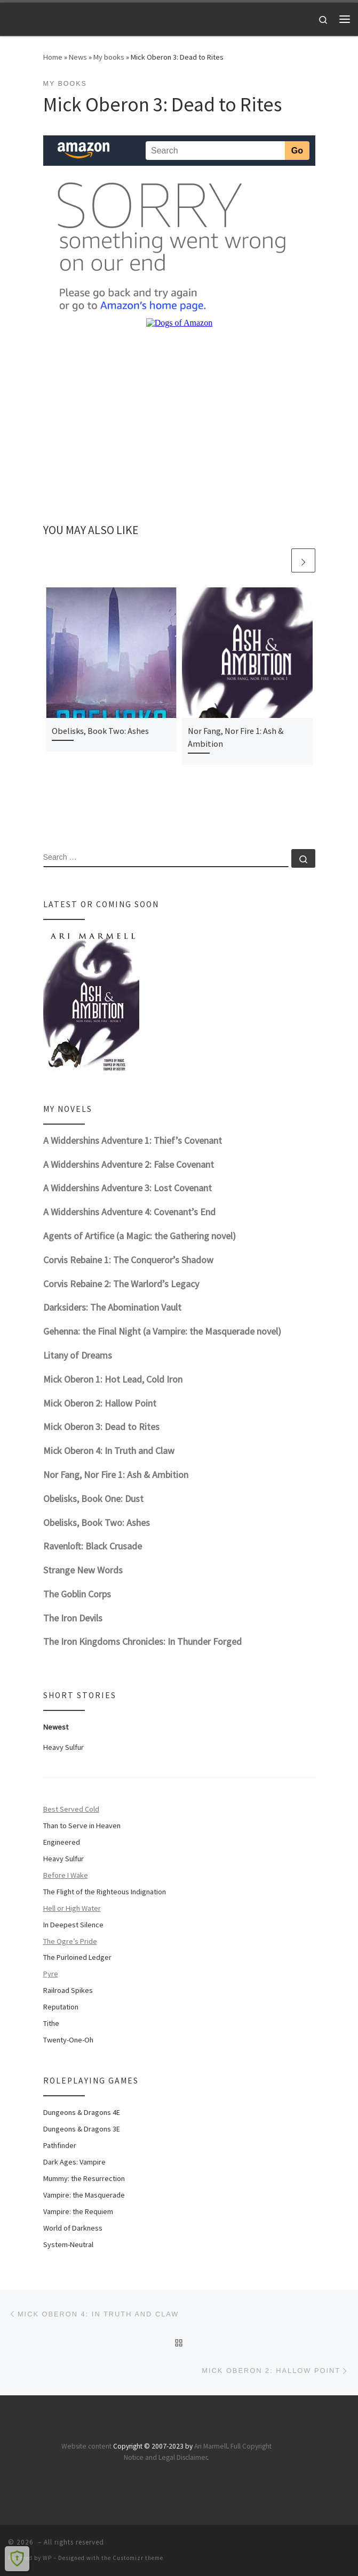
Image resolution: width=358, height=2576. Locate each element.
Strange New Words (83, 1570)
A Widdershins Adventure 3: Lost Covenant (127, 1188)
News (78, 57)
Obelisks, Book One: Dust (93, 1498)
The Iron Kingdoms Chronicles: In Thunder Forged (142, 1641)
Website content (86, 2446)
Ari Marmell (210, 2446)
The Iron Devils (72, 1618)
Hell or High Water (72, 1908)
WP (47, 2558)
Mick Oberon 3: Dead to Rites (101, 1426)
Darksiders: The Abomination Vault (112, 1307)
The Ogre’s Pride (70, 1941)
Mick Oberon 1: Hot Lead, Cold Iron (112, 1379)
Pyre (50, 1974)
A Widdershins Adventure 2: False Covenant (128, 1164)
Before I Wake (65, 1875)
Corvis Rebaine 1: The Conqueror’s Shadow (128, 1260)
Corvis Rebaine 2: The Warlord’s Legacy (121, 1284)
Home (52, 57)
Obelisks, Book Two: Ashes (100, 730)
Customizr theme (138, 2558)
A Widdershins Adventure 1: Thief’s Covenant (132, 1140)
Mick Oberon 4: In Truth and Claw (108, 1450)
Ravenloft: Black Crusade (92, 1546)
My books (108, 57)
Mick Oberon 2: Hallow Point (99, 1403)
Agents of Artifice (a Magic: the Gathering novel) (139, 1236)
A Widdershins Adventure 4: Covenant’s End (129, 1212)
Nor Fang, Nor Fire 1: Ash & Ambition (115, 1474)
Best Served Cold (71, 1809)
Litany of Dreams (77, 1355)
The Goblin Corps (77, 1594)
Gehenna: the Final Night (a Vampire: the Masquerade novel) (162, 1331)
